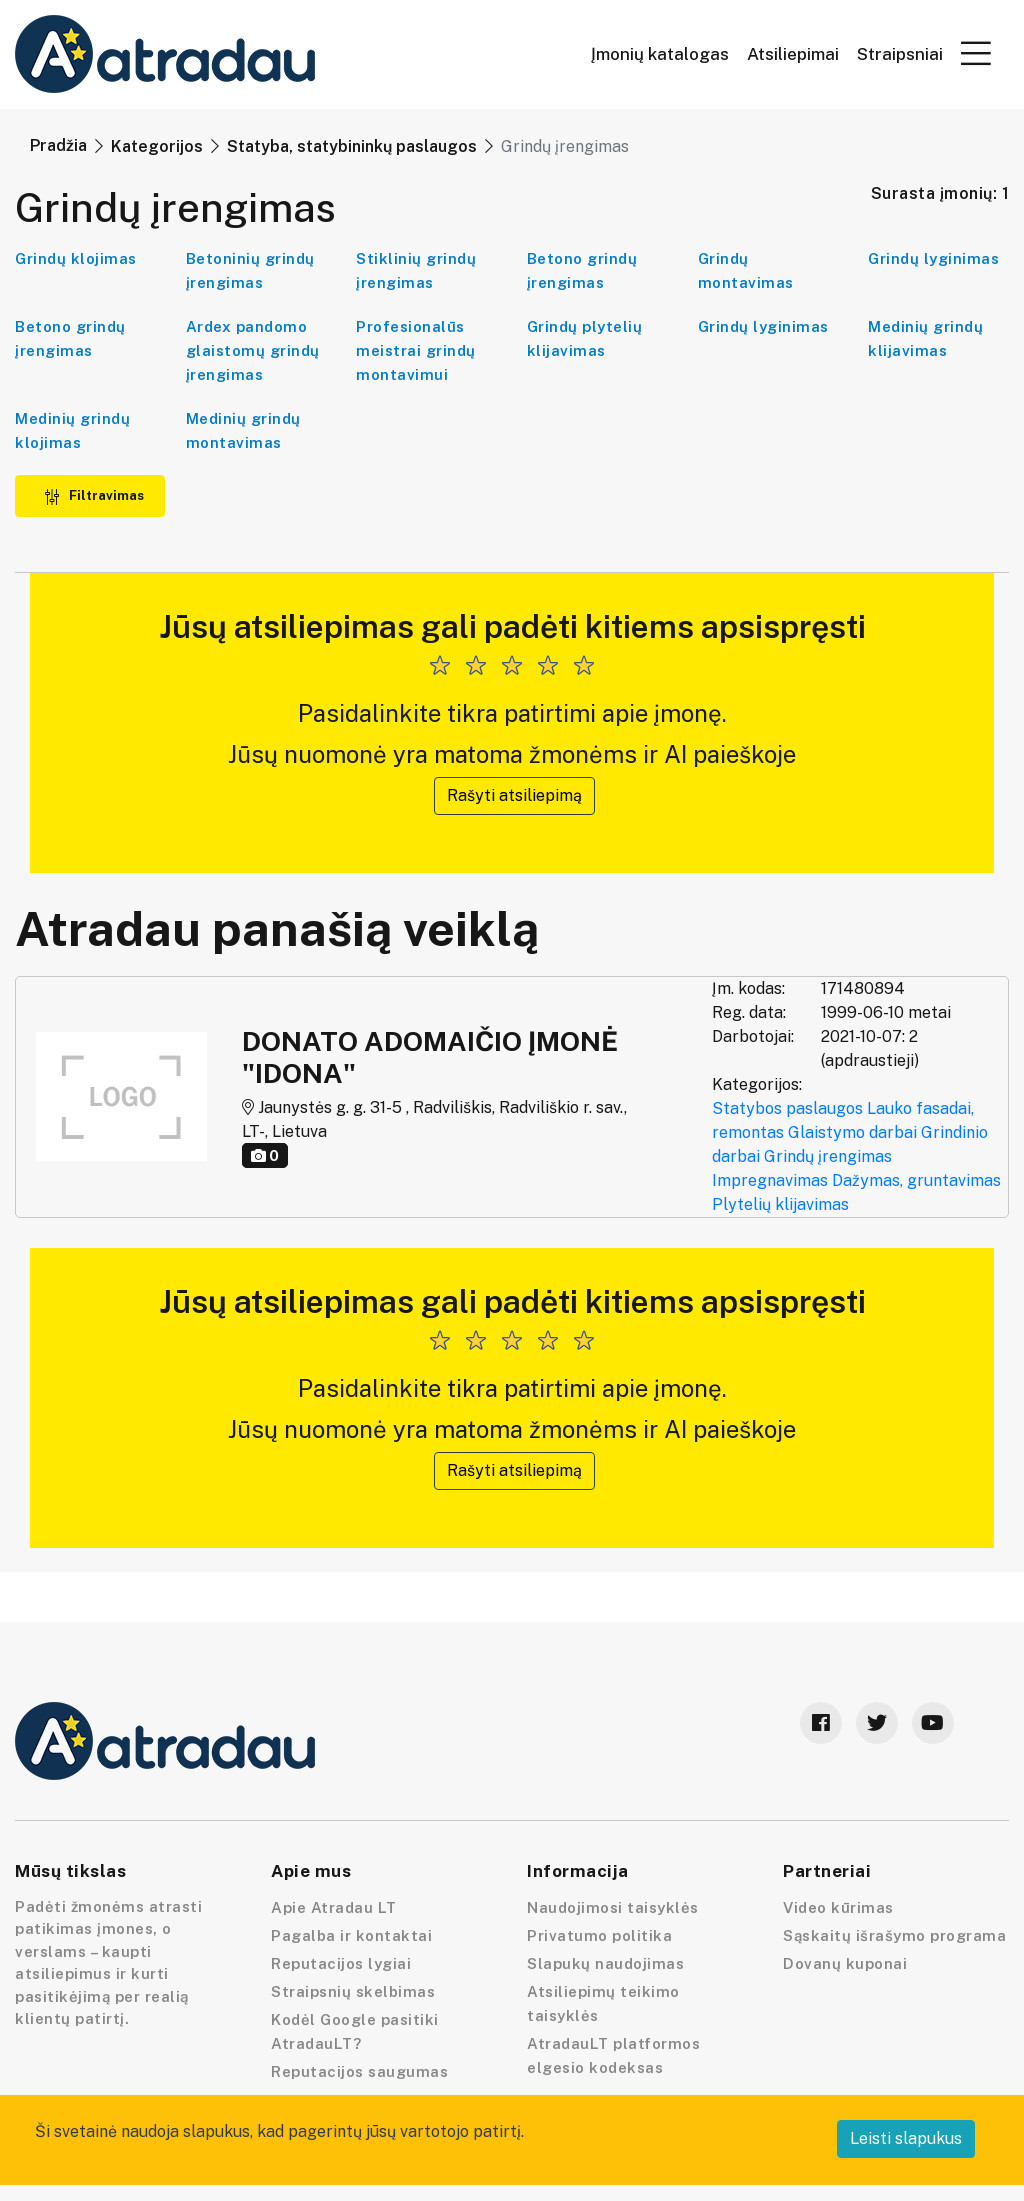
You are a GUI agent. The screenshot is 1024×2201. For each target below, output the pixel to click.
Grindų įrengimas (828, 1156)
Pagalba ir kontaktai (351, 1935)
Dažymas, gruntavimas (916, 1180)
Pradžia (58, 145)
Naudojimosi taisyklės (613, 1907)
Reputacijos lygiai (341, 1963)
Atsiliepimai (793, 54)
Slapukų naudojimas (605, 1963)
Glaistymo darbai (852, 1132)
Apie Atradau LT (334, 1907)
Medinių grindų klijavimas (925, 338)
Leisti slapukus (906, 2138)
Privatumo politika (599, 1935)
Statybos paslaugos (787, 1108)
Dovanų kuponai (845, 1963)
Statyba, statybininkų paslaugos (352, 146)
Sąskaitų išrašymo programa (894, 1935)
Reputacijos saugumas (359, 2071)
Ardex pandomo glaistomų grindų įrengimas (253, 350)
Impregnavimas (770, 1180)
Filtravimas (94, 495)
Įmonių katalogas (660, 54)
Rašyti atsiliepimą (514, 795)
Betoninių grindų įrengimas (250, 270)
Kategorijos (157, 146)
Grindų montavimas (746, 270)
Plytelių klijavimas (780, 1204)
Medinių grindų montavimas (243, 430)
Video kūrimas (838, 1907)
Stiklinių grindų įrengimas (416, 270)
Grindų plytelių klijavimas (585, 338)
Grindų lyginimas (933, 258)
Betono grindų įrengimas (582, 270)
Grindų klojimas (76, 258)
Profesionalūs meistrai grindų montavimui (416, 350)
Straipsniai (900, 54)
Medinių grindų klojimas (72, 430)
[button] (976, 53)
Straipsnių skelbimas (353, 1991)
